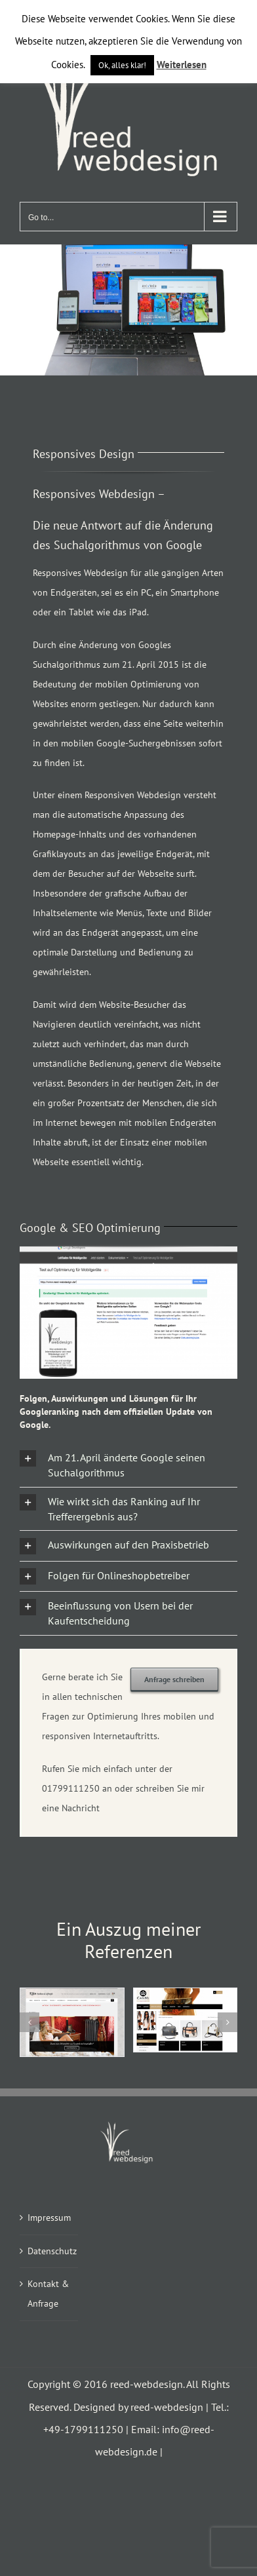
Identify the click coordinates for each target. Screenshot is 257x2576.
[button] (128, 1465)
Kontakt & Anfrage (48, 2293)
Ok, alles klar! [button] (122, 65)
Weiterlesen (182, 64)
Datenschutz (49, 2251)
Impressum (49, 2217)
